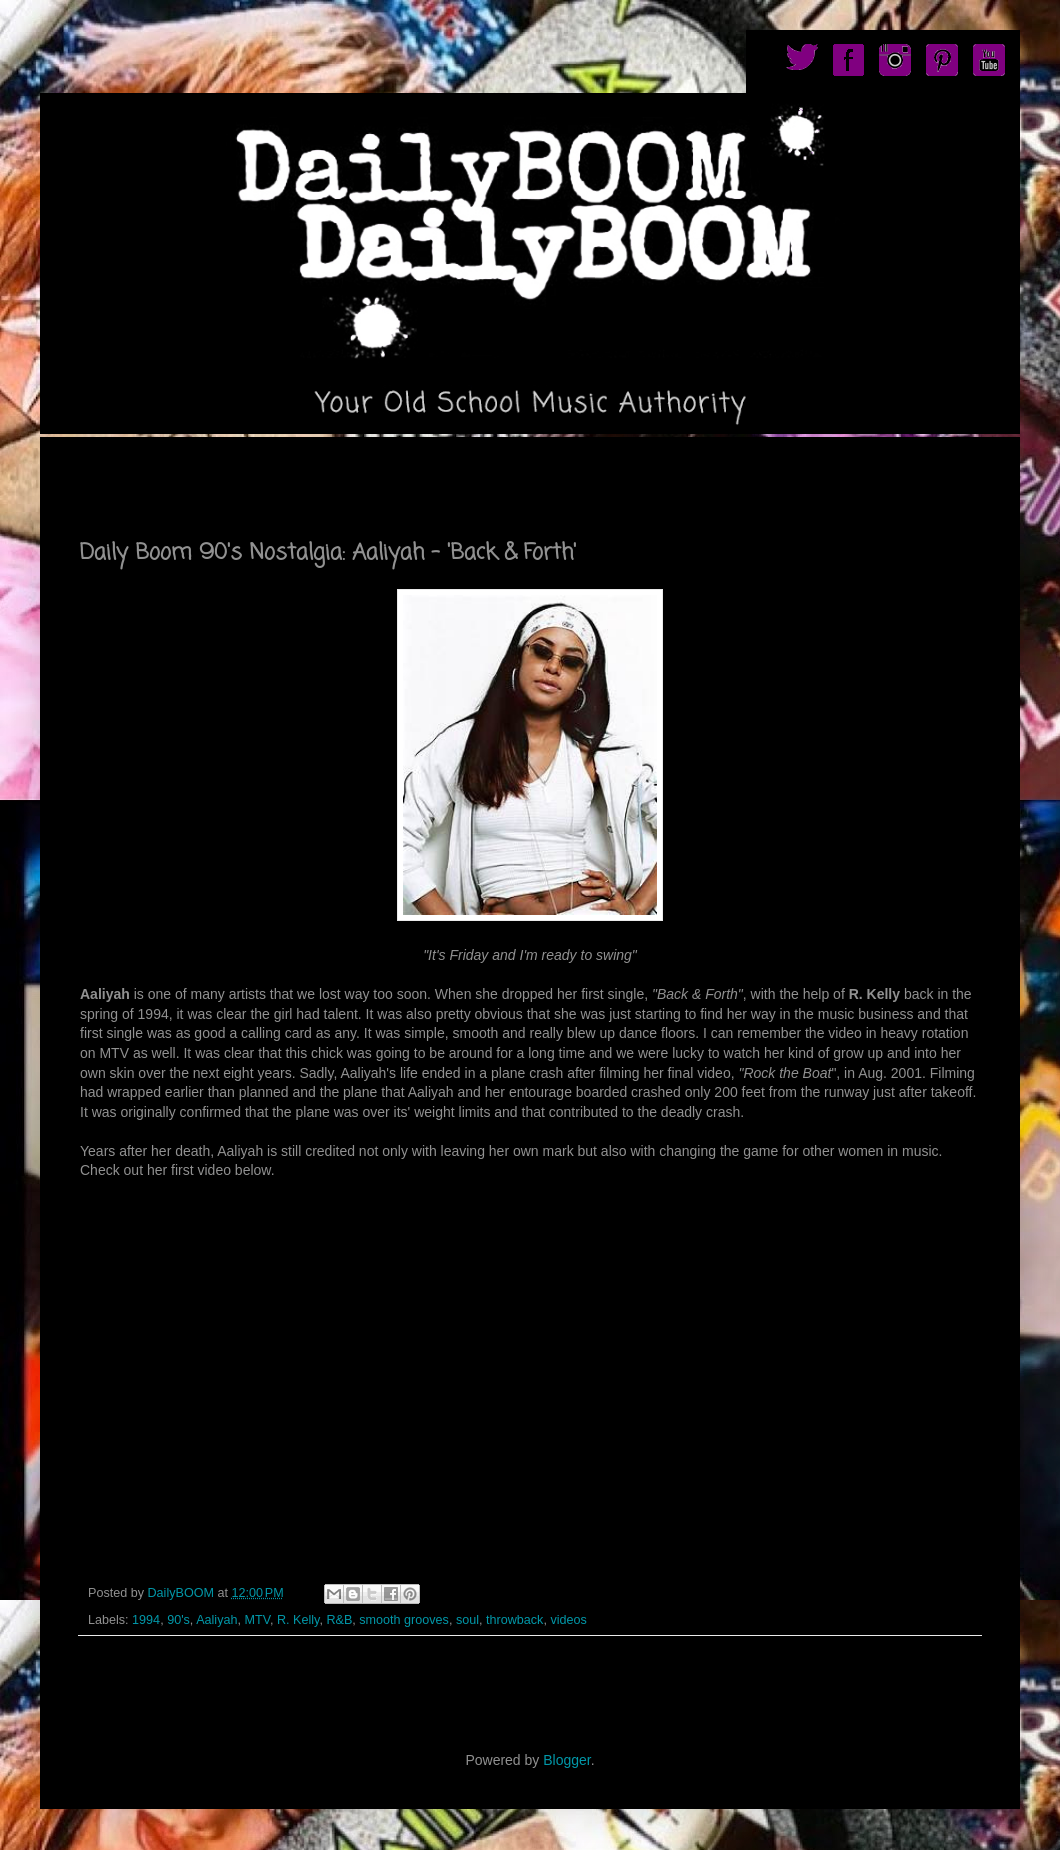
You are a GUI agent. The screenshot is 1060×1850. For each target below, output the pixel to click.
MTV (256, 1620)
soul (467, 1620)
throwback (514, 1620)
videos (568, 1620)
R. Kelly (298, 1620)
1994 (146, 1620)
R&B (339, 1620)
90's (178, 1620)
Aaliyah (216, 1620)
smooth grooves (404, 1620)
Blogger (566, 1760)
